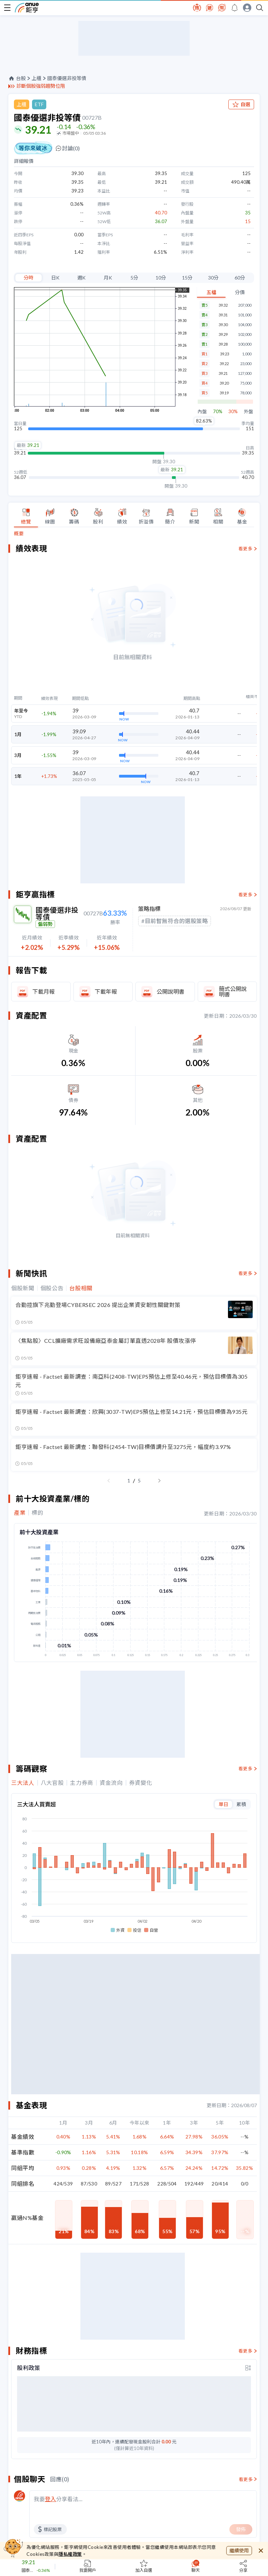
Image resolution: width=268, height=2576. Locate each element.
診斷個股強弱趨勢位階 (40, 86)
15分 (187, 278)
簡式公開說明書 (233, 991)
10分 (161, 278)
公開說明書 (170, 991)
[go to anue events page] (234, 7)
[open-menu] (7, 8)
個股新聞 (22, 1288)
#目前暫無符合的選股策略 (174, 920)
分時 (28, 278)
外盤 (248, 411)
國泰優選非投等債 (66, 78)
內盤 (202, 411)
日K (55, 278)
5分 (134, 278)
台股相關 (81, 1288)
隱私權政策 (70, 2554)
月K (108, 278)
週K (81, 278)
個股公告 (52, 1288)
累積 (241, 1804)
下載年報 (106, 991)
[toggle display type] (248, 2368)
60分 (240, 278)
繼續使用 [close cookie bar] (239, 2550)
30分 (213, 278)
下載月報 (43, 991)
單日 (223, 1804)
